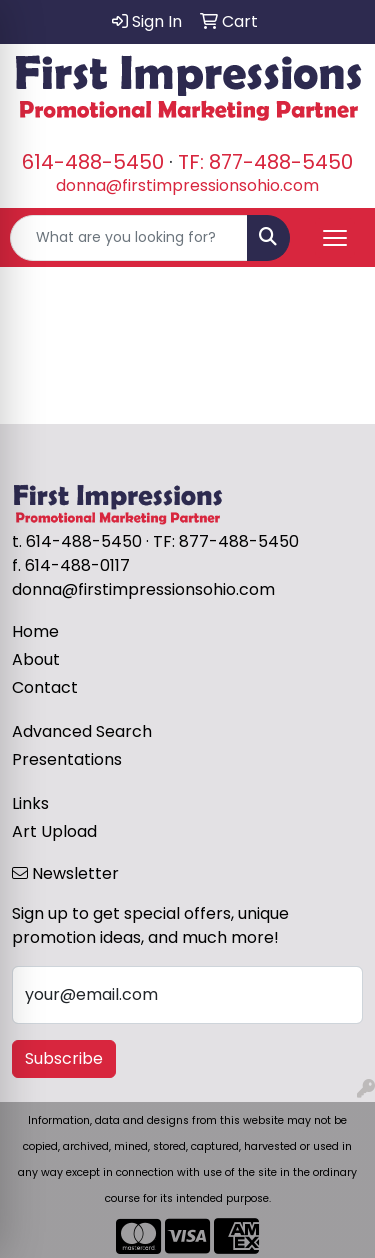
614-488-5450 (93, 162)
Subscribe (64, 1058)
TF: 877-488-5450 (265, 162)
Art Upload (54, 831)
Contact (45, 687)
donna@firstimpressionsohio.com (187, 185)
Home (35, 631)
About (36, 659)
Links (30, 803)
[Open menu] (335, 238)
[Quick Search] (129, 238)
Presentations (67, 759)
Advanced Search (82, 731)
